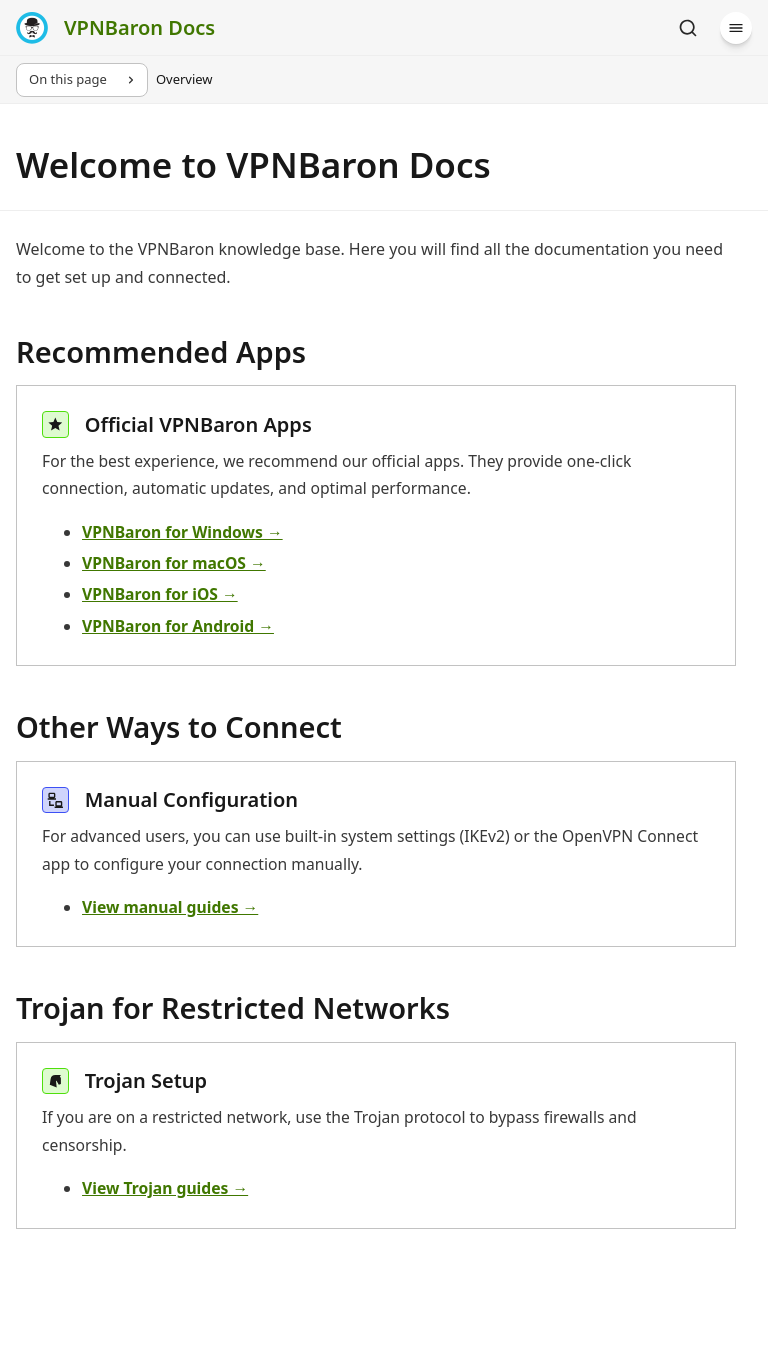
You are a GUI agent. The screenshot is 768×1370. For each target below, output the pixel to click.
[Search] (688, 28)
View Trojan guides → (165, 1188)
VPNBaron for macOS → (174, 563)
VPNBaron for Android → (178, 626)
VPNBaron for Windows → (182, 532)
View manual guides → (170, 907)
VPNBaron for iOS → (160, 594)
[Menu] (736, 28)
